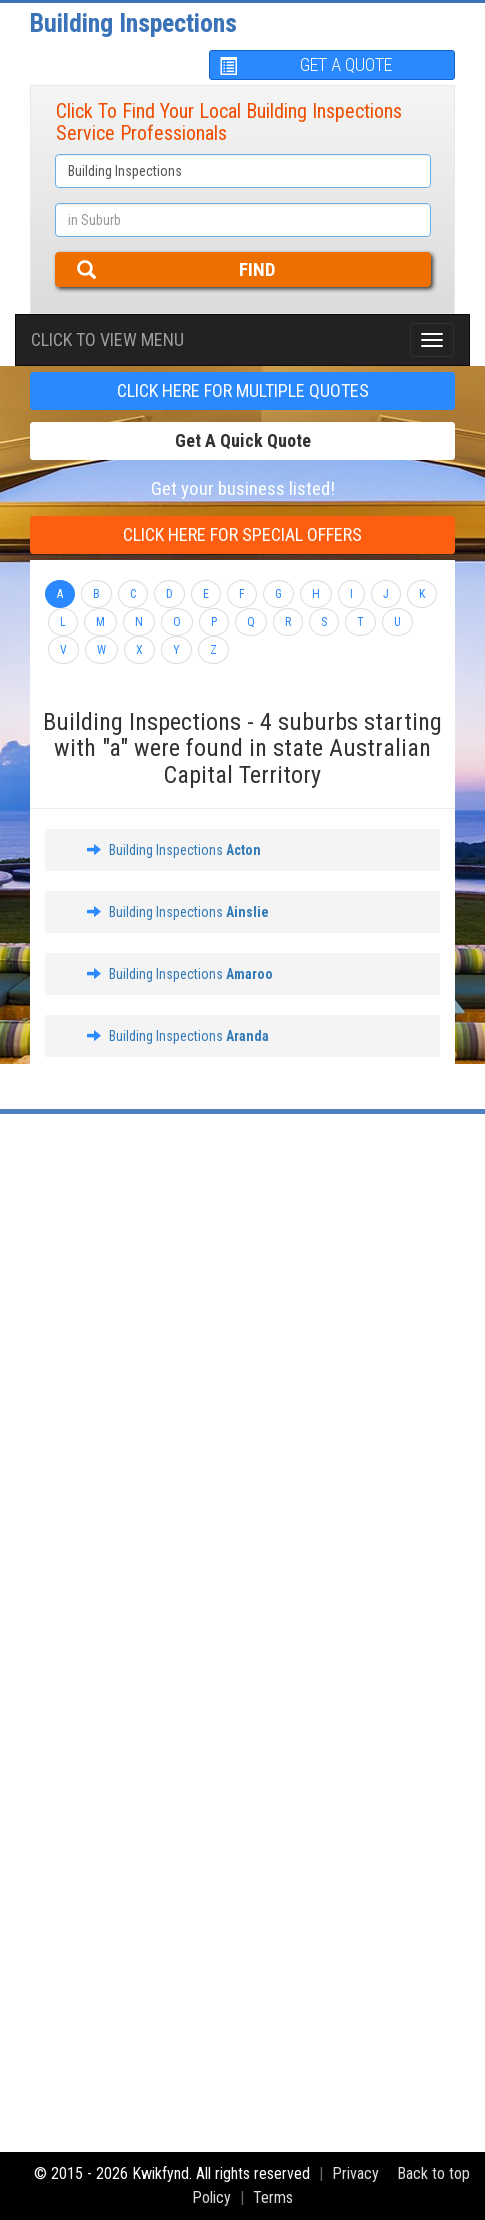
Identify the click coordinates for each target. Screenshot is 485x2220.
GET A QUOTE (305, 64)
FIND (176, 269)
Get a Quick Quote (243, 440)
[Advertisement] (242, 1376)
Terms (273, 2197)
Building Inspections (133, 23)
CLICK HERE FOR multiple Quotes (243, 390)
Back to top (433, 2173)
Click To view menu (107, 339)
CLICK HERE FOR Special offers (242, 534)
